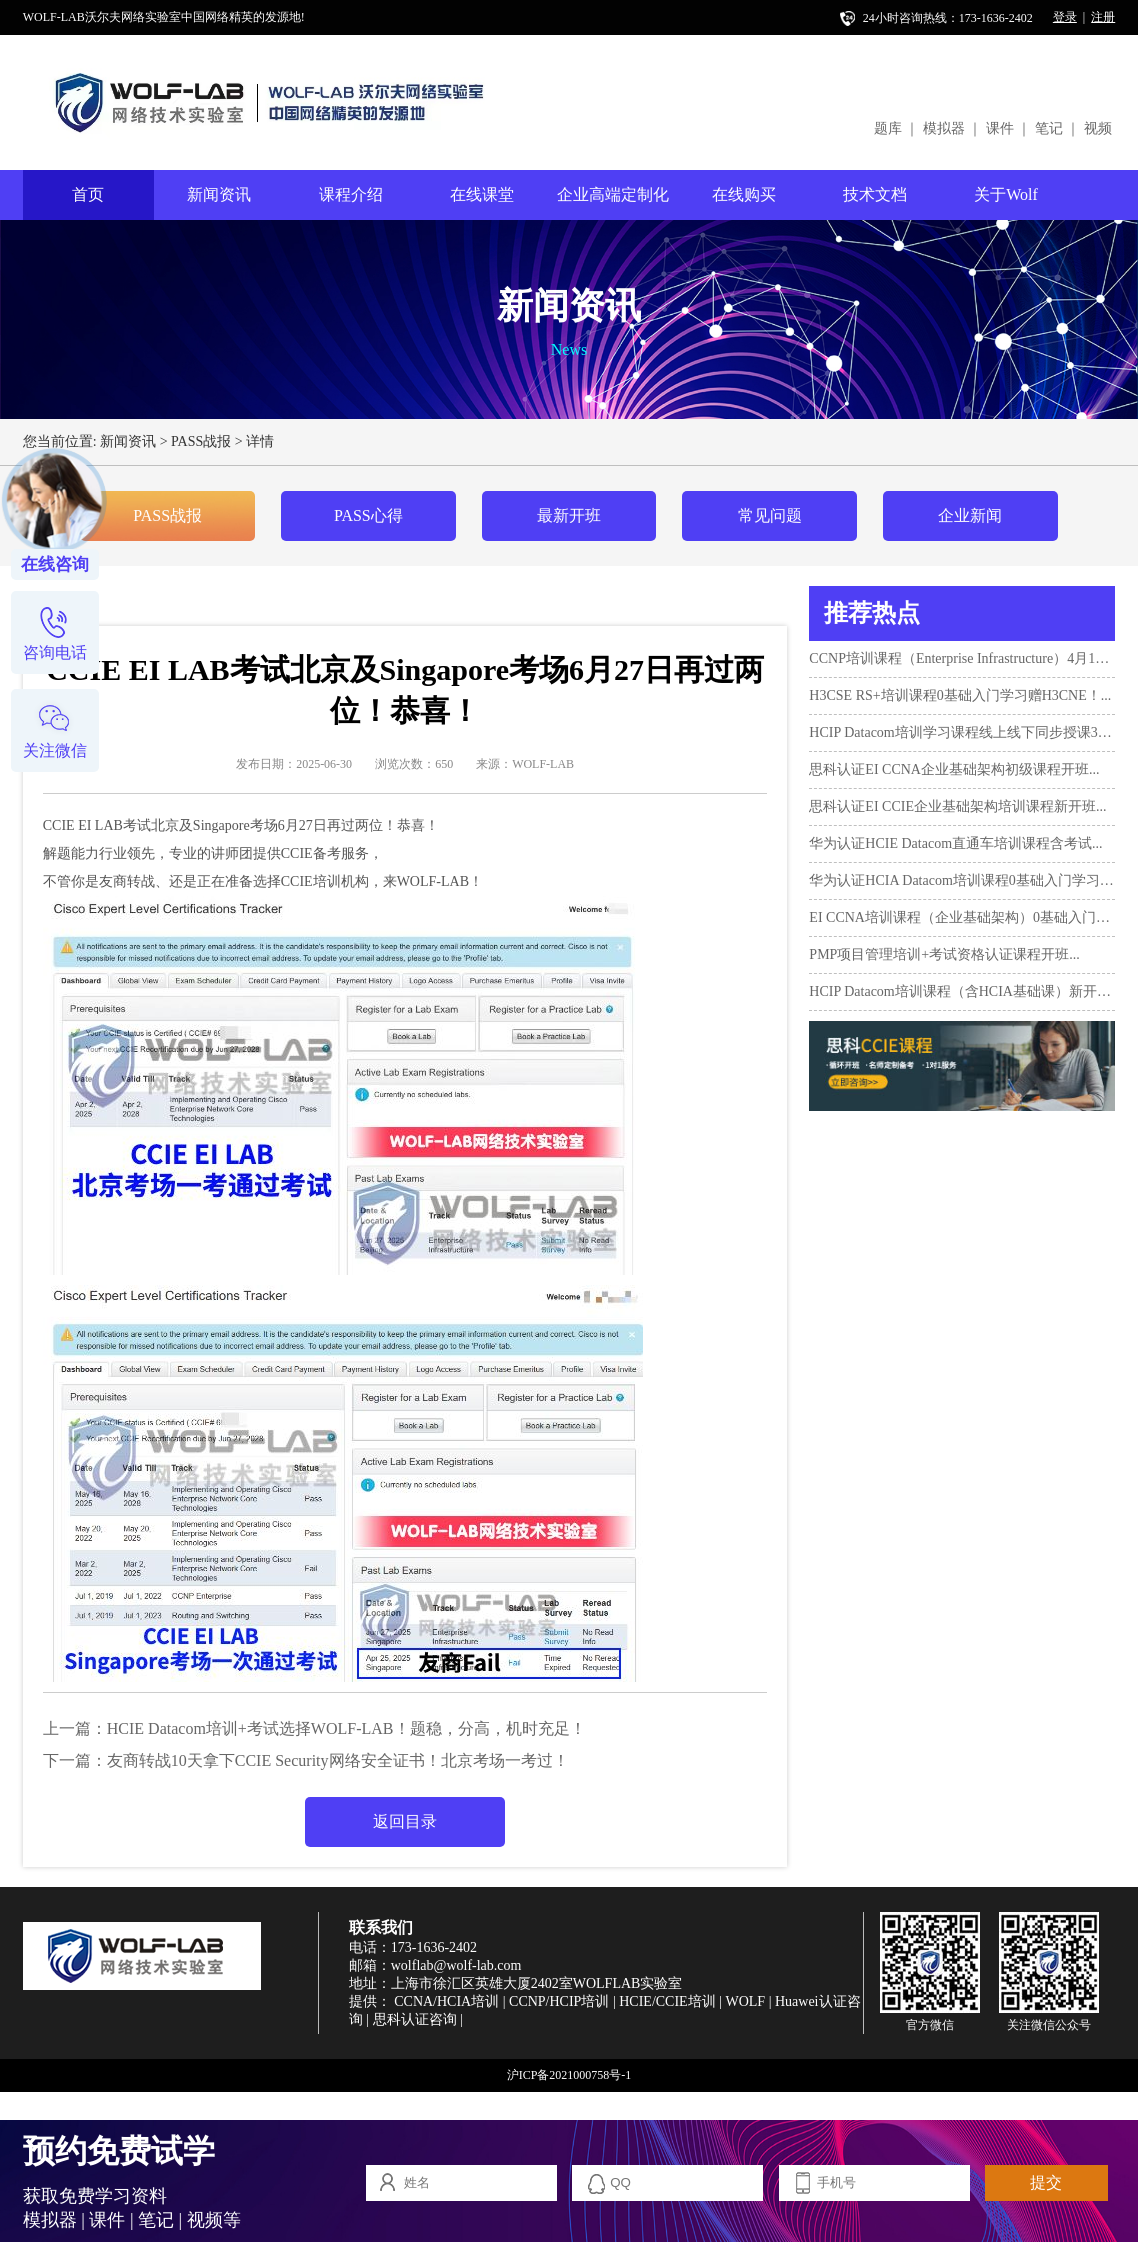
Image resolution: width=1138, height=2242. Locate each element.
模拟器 (944, 128)
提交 (1046, 2182)
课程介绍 (351, 194)
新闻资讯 (219, 194)
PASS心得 (368, 515)
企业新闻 (970, 515)
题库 (888, 128)
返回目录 (405, 1821)
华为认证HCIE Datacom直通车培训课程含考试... (955, 843)
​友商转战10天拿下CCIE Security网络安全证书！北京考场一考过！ (338, 1760)
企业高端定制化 (613, 194)
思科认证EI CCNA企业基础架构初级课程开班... (954, 769)
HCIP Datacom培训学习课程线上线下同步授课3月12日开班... (962, 732)
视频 (1098, 128)
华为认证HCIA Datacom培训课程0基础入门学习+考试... (962, 880)
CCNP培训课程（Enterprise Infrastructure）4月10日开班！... (962, 658)
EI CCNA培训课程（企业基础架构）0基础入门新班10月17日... (962, 917)
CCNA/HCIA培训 (446, 2001)
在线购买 (744, 194)
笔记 (1049, 128)
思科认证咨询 (415, 2019)
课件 (1000, 128)
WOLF (745, 2001)
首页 (88, 194)
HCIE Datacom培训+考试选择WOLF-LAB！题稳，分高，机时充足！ (346, 1728)
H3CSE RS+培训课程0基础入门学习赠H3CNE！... (960, 695)
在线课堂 (482, 194)
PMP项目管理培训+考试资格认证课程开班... (944, 954)
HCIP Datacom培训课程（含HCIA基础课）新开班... (962, 991)
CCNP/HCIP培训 (559, 2001)
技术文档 (875, 194)
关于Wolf (1006, 194)
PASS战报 (201, 441)
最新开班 (569, 515)
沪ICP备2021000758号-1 (569, 2075)
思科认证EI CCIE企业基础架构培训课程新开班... (957, 806)
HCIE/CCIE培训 (667, 2001)
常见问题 (770, 515)
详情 (260, 441)
